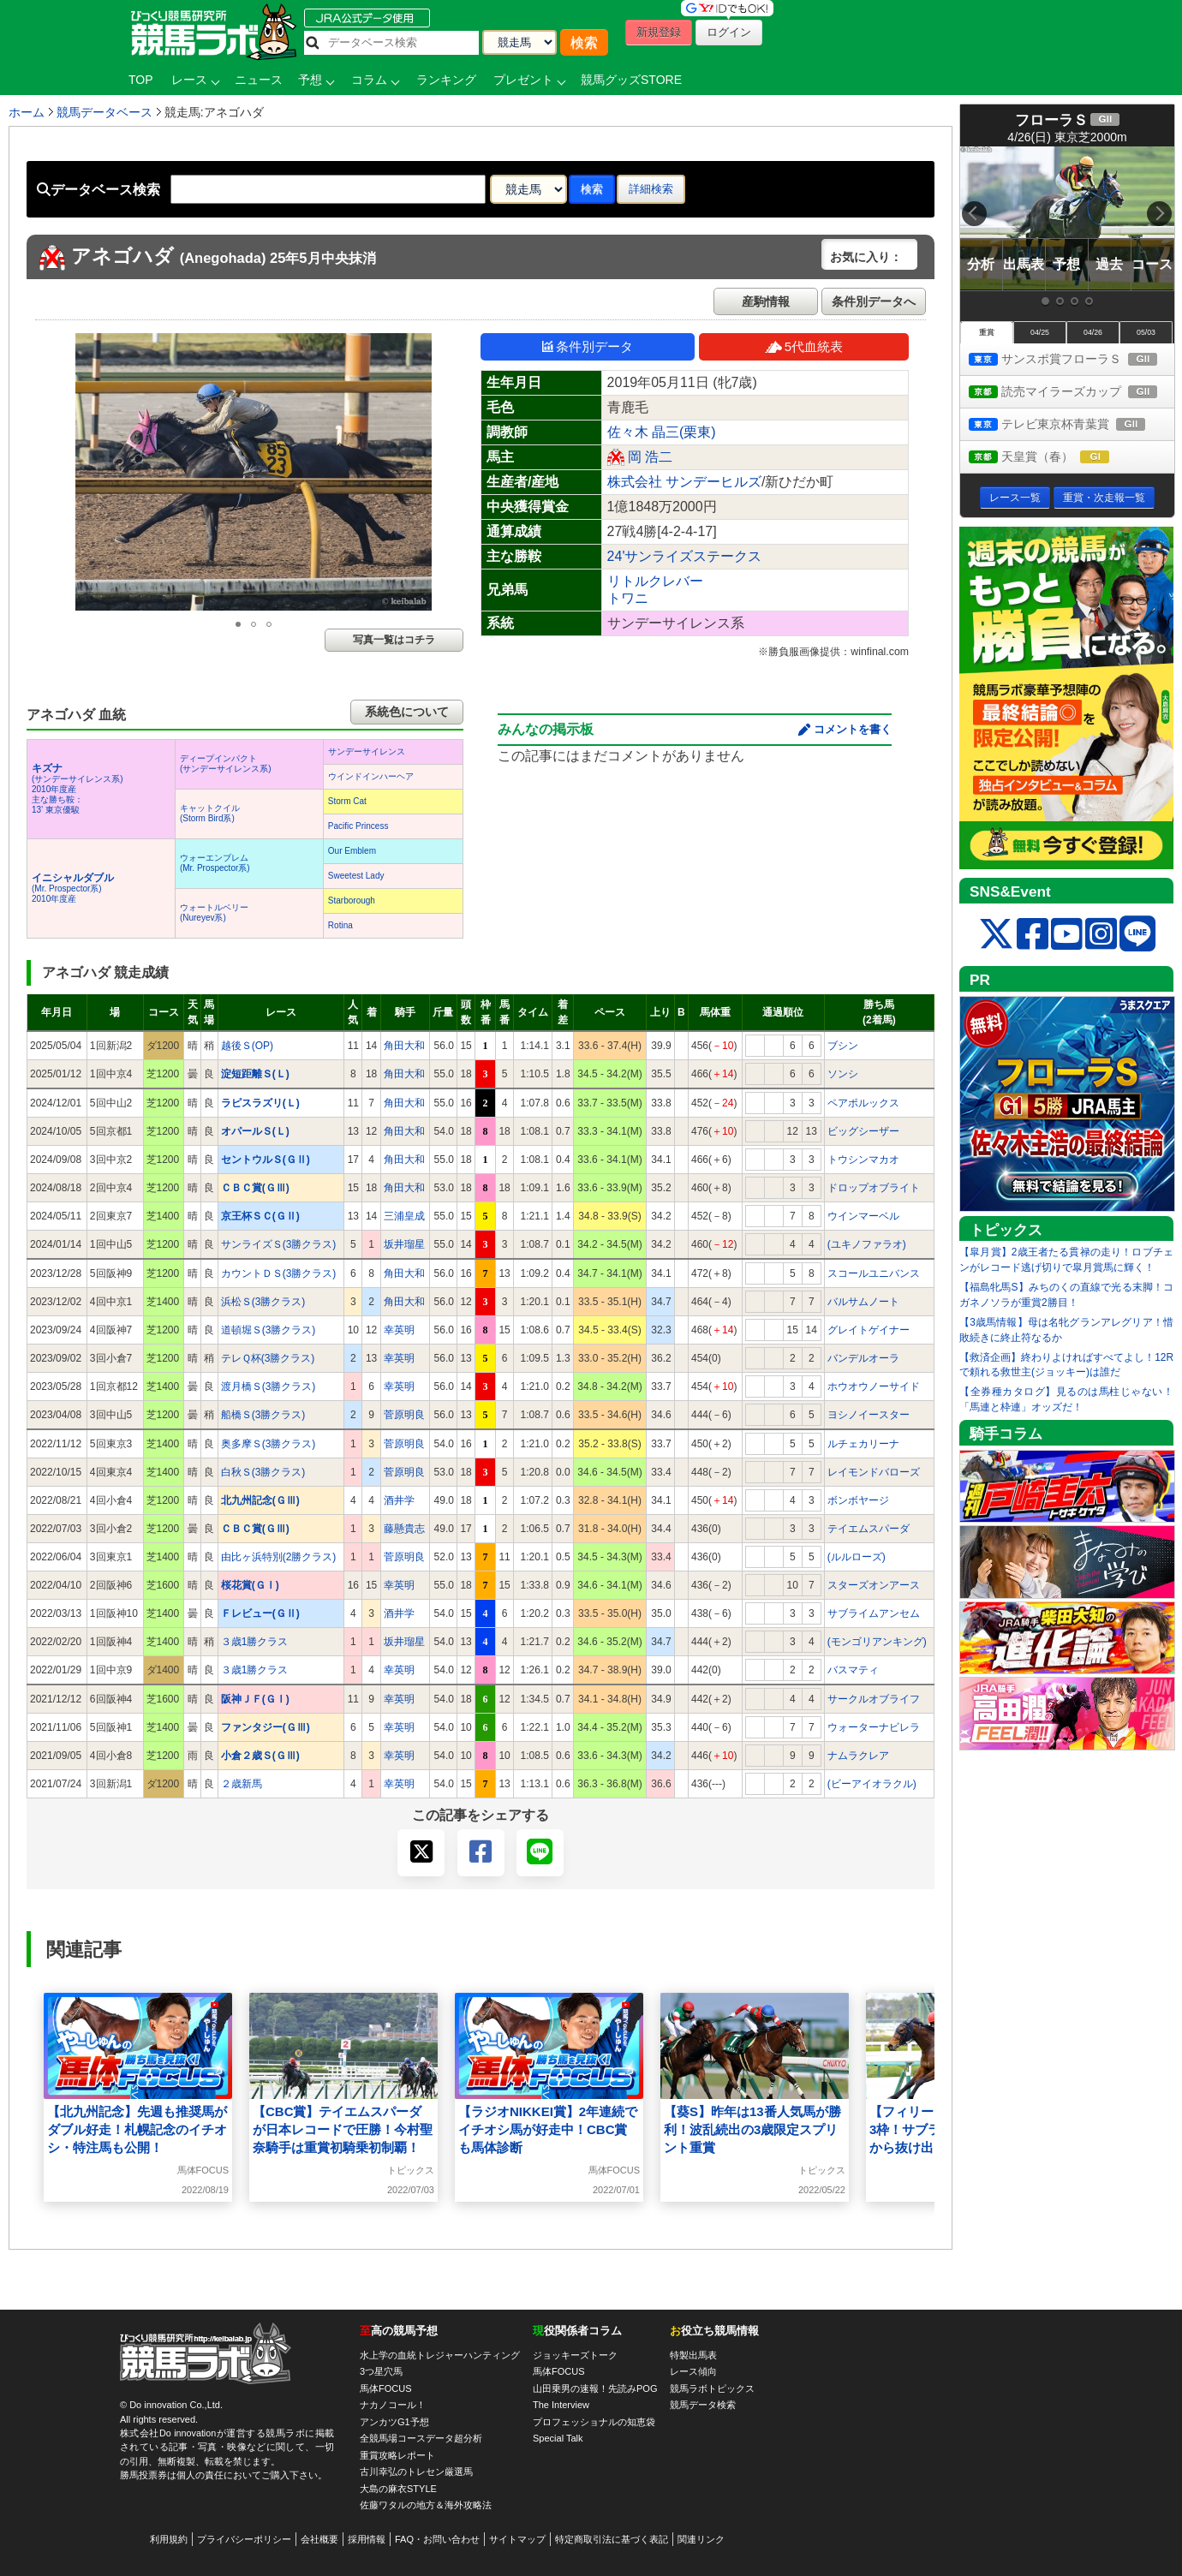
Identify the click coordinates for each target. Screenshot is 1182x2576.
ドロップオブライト (873, 1188)
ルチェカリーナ (863, 1444)
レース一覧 (1015, 498)
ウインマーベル (863, 1216)
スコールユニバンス (873, 1273)
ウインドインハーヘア (371, 776)
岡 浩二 (650, 457)
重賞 (986, 332)
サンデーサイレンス (366, 751)
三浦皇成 (404, 1216)
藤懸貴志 (404, 1529)
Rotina (340, 925)
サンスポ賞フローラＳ (1071, 360)
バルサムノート (863, 1302)
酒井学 (399, 1500)
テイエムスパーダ (868, 1529)
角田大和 (404, 1046)
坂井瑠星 (404, 1244)
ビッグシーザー (863, 1131)
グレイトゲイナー (868, 1330)
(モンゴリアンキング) (877, 1642)
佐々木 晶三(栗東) (661, 432)
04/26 (1093, 332)
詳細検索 (651, 188)
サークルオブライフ (873, 1699)
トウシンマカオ (863, 1160)
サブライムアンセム (873, 1613)
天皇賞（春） (1055, 458)
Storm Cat (347, 801)
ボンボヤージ (858, 1500)
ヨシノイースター (868, 1415)
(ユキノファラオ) (866, 1244)
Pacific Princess (358, 826)
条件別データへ (874, 301)
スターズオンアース (873, 1585)
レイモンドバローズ (873, 1472)
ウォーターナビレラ (873, 1727)
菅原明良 (404, 1415)
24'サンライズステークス (684, 556)
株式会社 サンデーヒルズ (684, 481)
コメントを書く (853, 729)
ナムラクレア (858, 1756)
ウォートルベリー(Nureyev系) (214, 912)
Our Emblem (352, 851)
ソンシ (842, 1074)
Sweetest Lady (356, 875)
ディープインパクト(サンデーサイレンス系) (226, 763)
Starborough (351, 900)
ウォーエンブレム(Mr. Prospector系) (215, 863)
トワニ (627, 598)
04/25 (1039, 332)
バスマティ (853, 1670)
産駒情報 (766, 301)
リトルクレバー (655, 581)
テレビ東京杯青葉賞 (1071, 425)
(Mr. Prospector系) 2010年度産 (73, 888)
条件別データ (587, 346)
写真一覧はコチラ (394, 640)
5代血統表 (804, 346)
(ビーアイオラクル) (871, 1784)
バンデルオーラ (863, 1358)
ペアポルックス (863, 1103)
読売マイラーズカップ (1071, 393)
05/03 (1146, 332)
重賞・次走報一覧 (1104, 498)
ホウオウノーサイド (873, 1386)
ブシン (842, 1046)
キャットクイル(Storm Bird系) (210, 813)
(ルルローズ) (856, 1557)
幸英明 (399, 1330)
